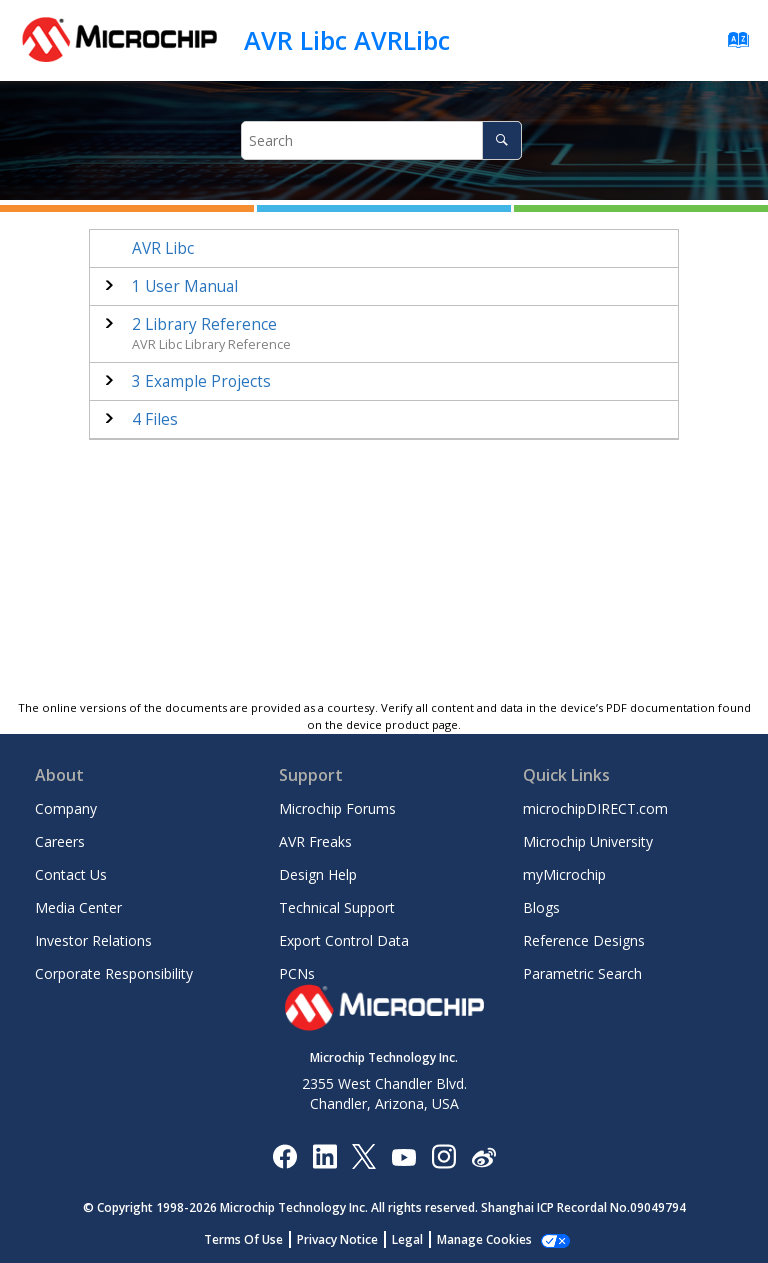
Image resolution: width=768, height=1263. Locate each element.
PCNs (297, 973)
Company (66, 808)
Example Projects (201, 381)
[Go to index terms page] (732, 44)
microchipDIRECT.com (595, 808)
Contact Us (71, 874)
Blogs (541, 907)
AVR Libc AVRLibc (347, 40)
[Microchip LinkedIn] (324, 1155)
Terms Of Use (243, 1239)
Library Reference (204, 324)
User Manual (185, 286)
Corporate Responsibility (114, 973)
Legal (407, 1239)
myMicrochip (564, 874)
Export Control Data (344, 940)
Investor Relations (93, 940)
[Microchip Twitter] (364, 1155)
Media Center (78, 907)
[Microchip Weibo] (483, 1155)
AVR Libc (163, 248)
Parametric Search (582, 973)
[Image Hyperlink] (403, 1155)
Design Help (318, 874)
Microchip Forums (337, 808)
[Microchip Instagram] (443, 1155)
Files (155, 419)
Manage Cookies (484, 1239)
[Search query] (381, 140)
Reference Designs (584, 940)
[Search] (501, 140)
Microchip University (588, 841)
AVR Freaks (315, 841)
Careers (60, 841)
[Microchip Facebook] (284, 1155)
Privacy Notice (337, 1239)
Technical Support (337, 907)
